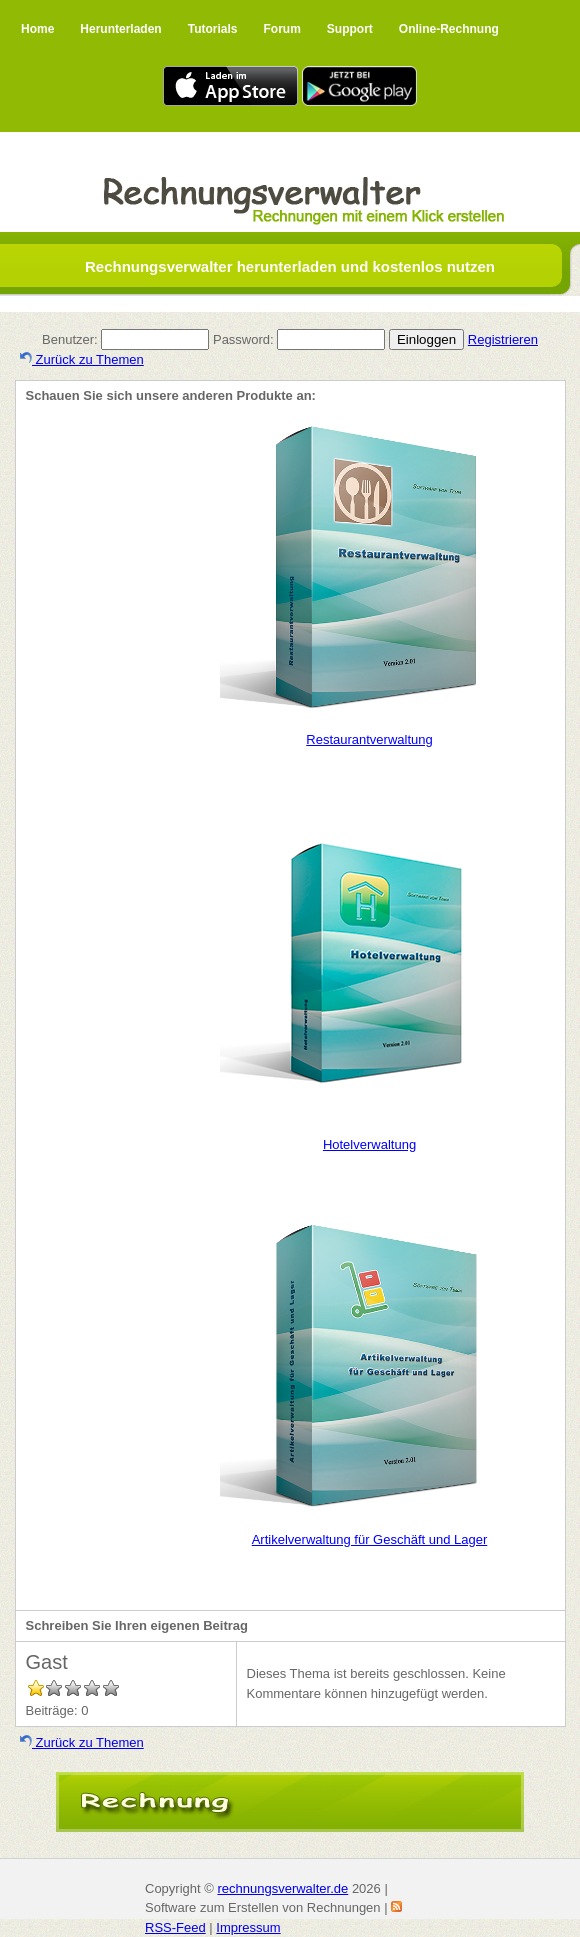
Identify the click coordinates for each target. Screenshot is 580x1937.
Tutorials (213, 29)
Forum (281, 29)
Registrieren (503, 339)
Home (37, 29)
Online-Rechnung (449, 29)
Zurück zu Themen (82, 359)
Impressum (248, 1927)
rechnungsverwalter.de (282, 1888)
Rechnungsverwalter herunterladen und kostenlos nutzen (290, 266)
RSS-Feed (175, 1927)
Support (350, 29)
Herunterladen (120, 29)
